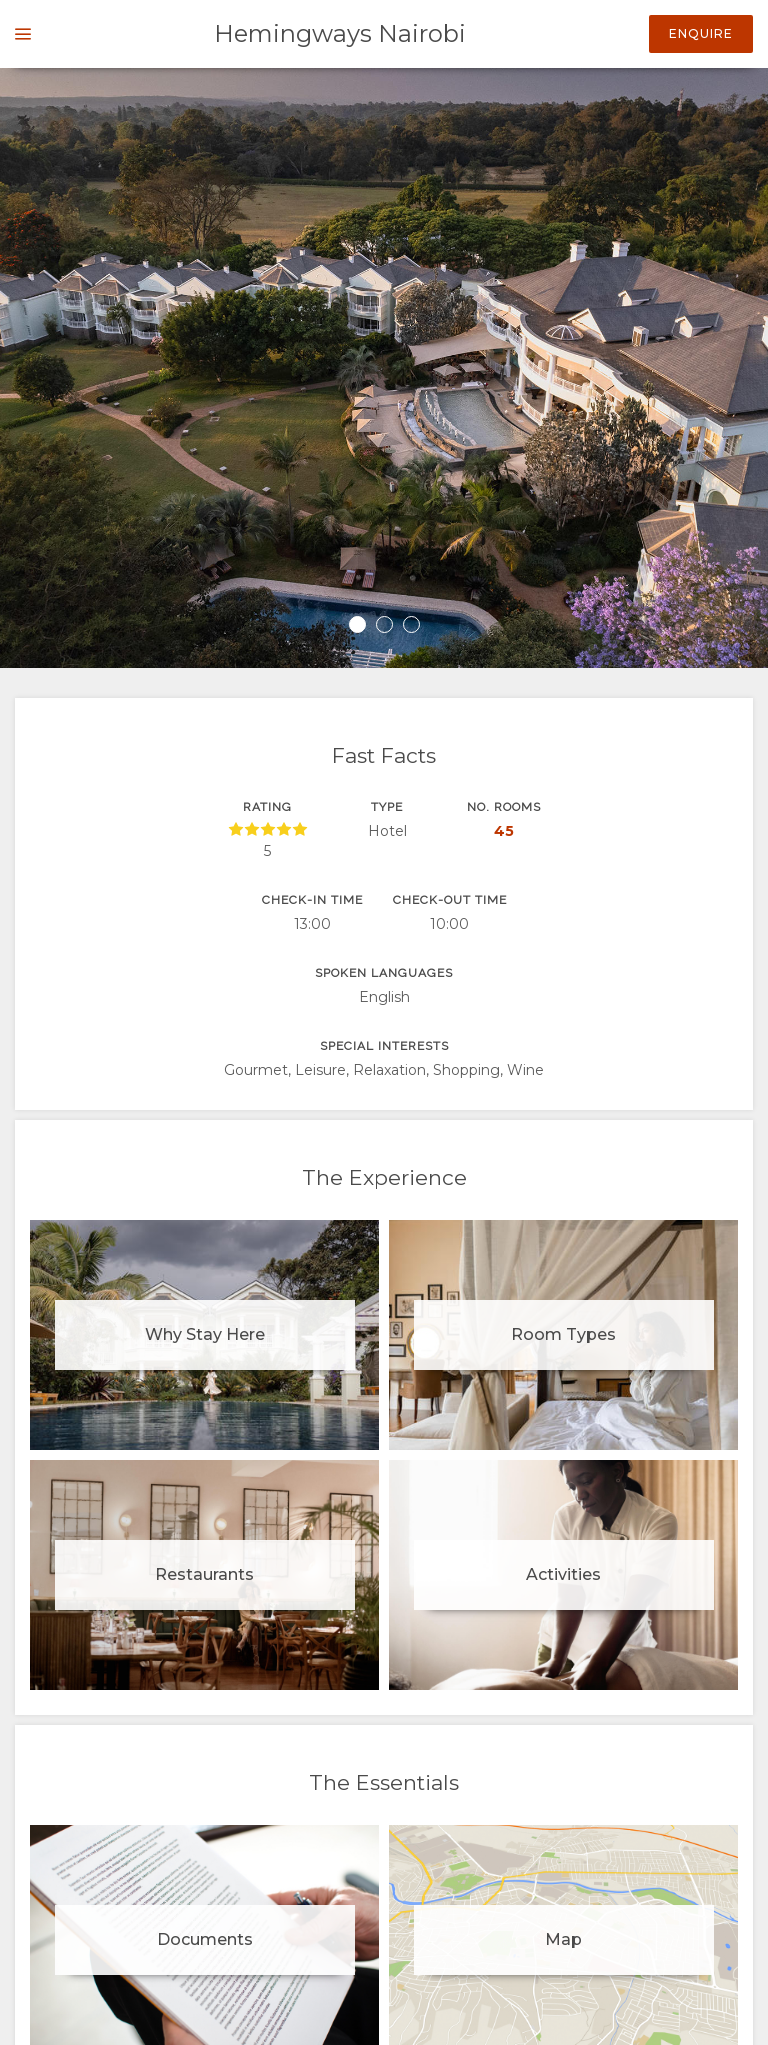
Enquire (701, 33)
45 (504, 831)
